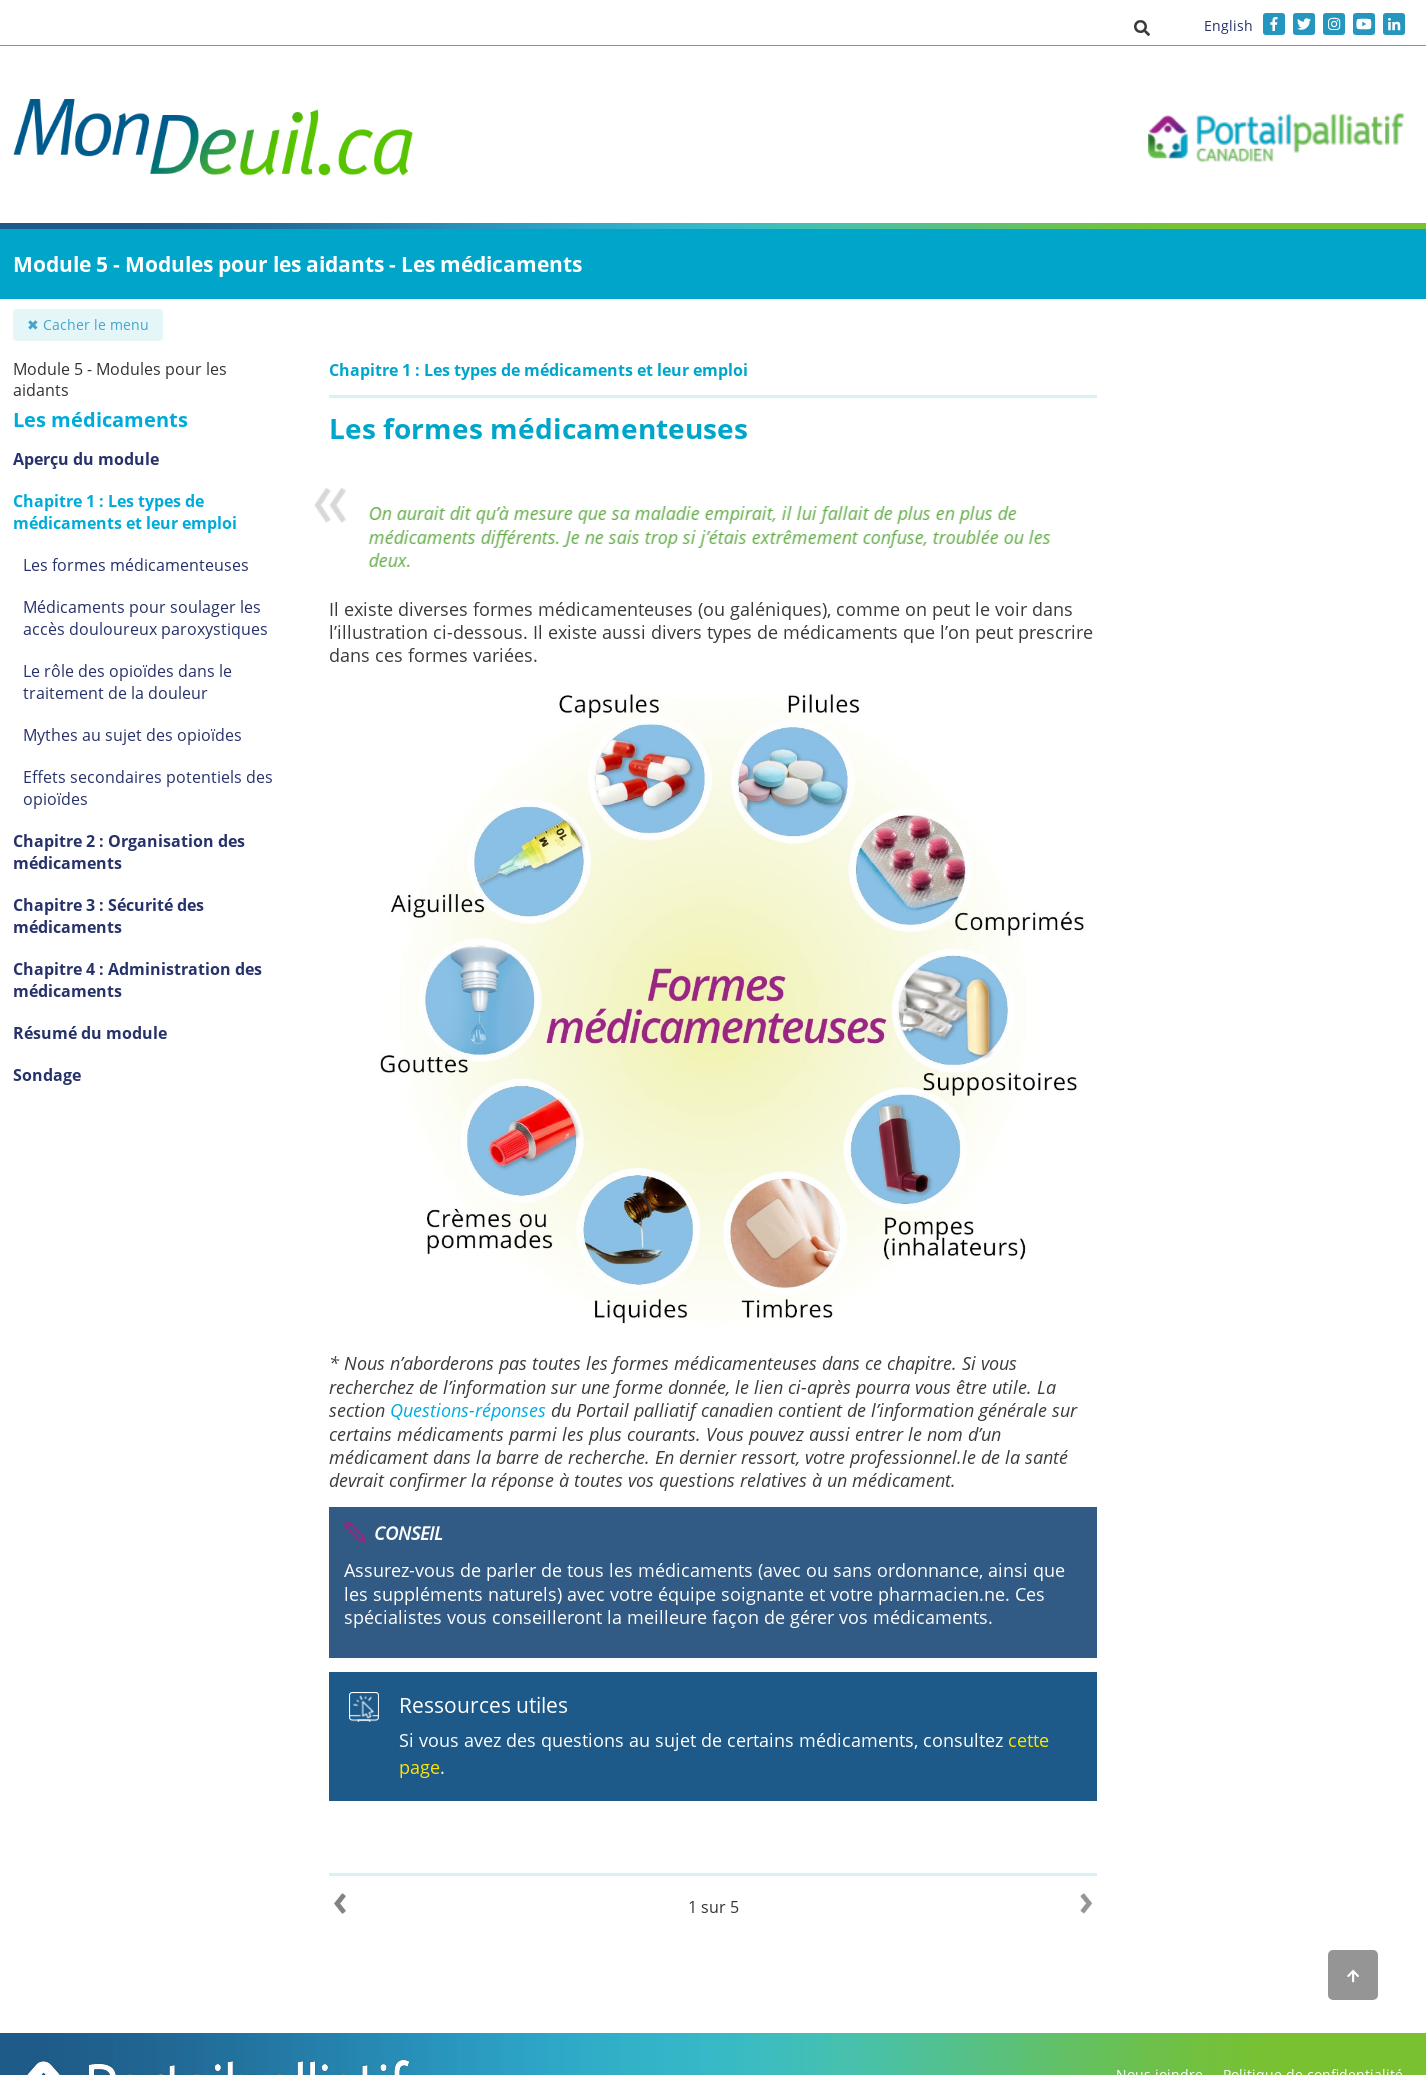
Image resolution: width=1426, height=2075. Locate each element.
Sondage (47, 1075)
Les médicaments (100, 419)
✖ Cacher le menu (88, 324)
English (1228, 25)
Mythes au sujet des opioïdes (132, 735)
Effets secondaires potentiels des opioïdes (148, 788)
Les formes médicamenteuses (136, 565)
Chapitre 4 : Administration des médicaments (137, 980)
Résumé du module (90, 1033)
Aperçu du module (86, 459)
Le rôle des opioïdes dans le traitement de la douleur (127, 682)
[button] (1142, 27)
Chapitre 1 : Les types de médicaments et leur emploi (125, 512)
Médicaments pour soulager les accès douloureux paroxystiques (145, 618)
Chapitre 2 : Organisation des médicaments (129, 852)
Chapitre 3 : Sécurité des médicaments (108, 916)
